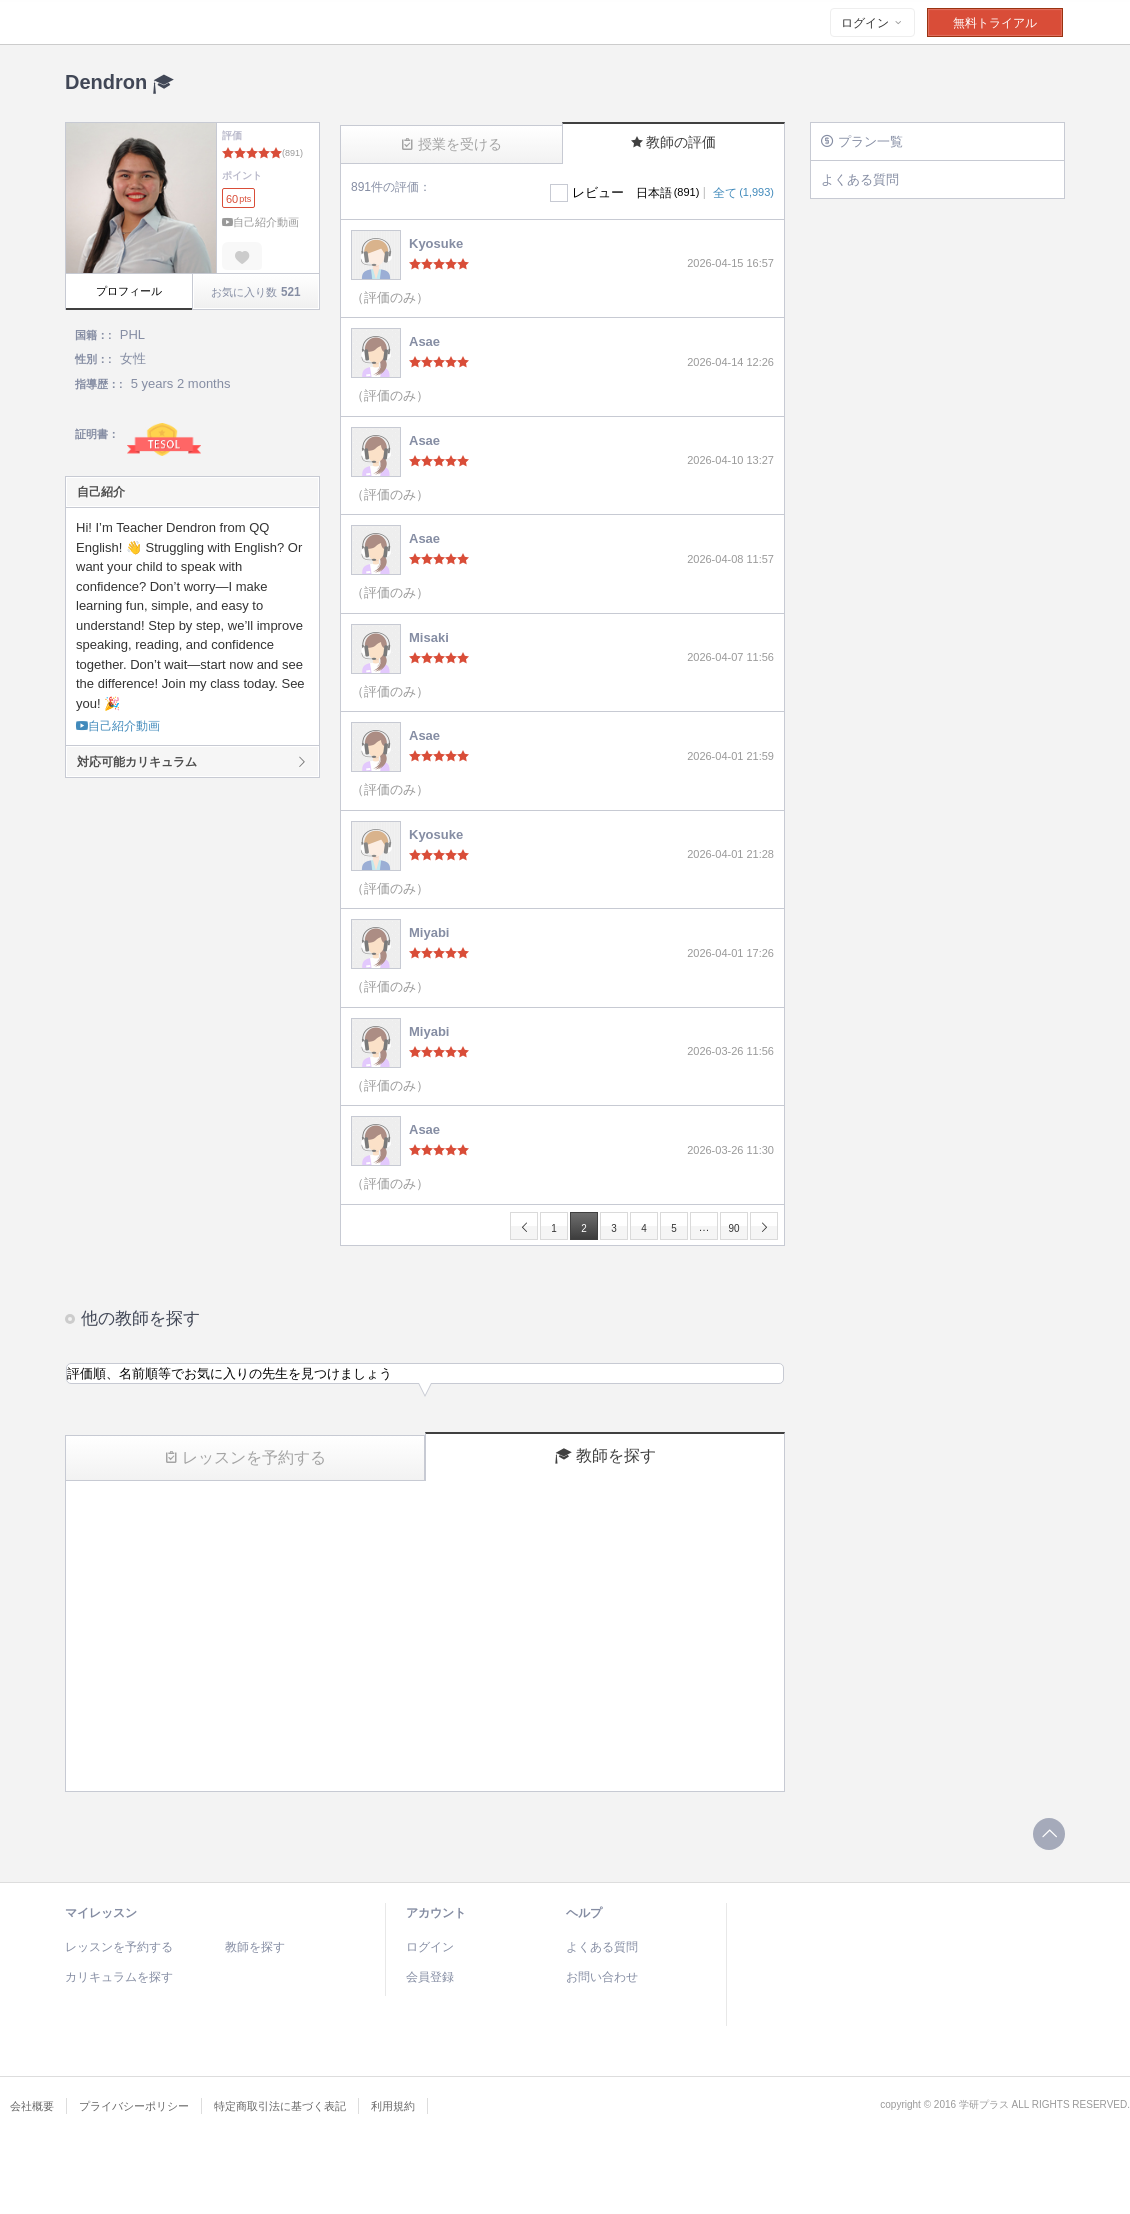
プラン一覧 (862, 141)
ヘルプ (584, 1913)
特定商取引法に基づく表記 (280, 2106)
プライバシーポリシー (134, 2106)
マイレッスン (101, 1913)
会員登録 (430, 1977)
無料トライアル (995, 23)
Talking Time (188, 23)
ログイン (872, 23)
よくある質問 (860, 179)
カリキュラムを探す (119, 1977)
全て (743, 193)
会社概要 (32, 2106)
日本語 (668, 193)
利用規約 (393, 2106)
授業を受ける (451, 144)
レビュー (598, 192)
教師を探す (605, 1456)
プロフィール (129, 291)
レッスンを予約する (245, 1457)
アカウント (436, 1913)
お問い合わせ (602, 1977)
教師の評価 (673, 142)
